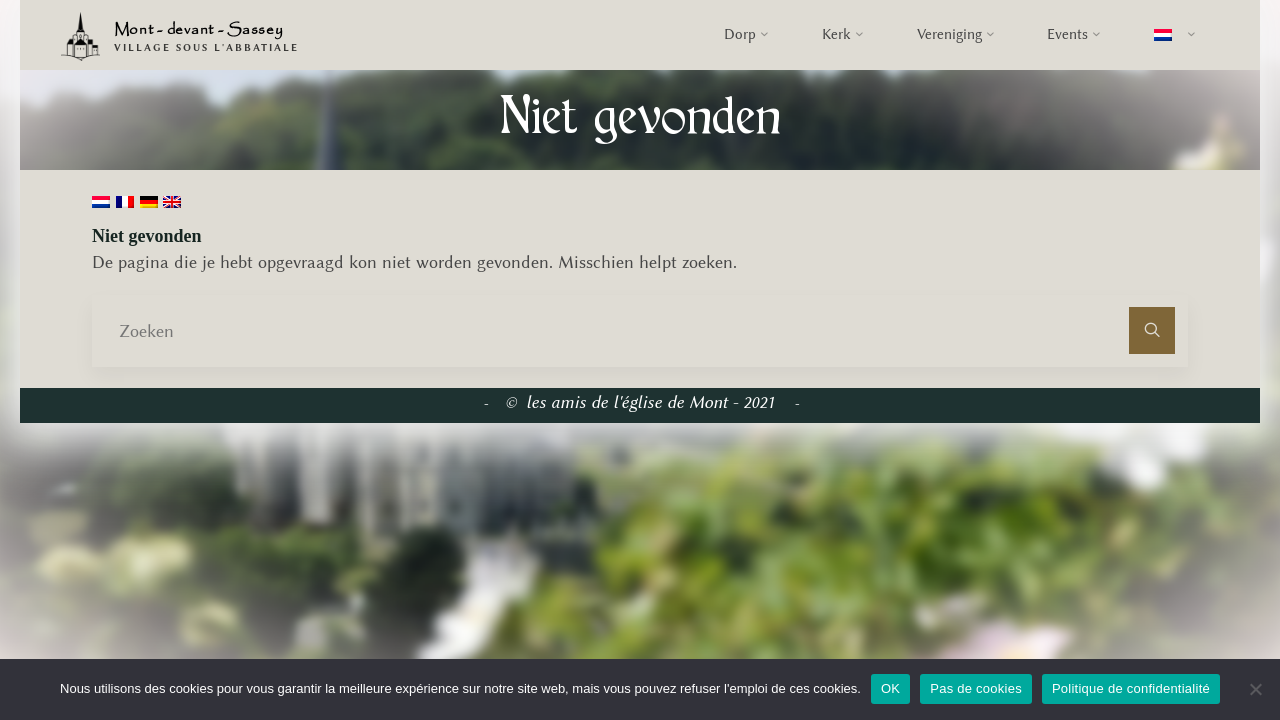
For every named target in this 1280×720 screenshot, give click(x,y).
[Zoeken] (1152, 330)
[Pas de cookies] (1255, 689)
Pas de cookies (976, 688)
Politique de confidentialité (1131, 688)
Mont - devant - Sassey (199, 30)
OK (890, 688)
